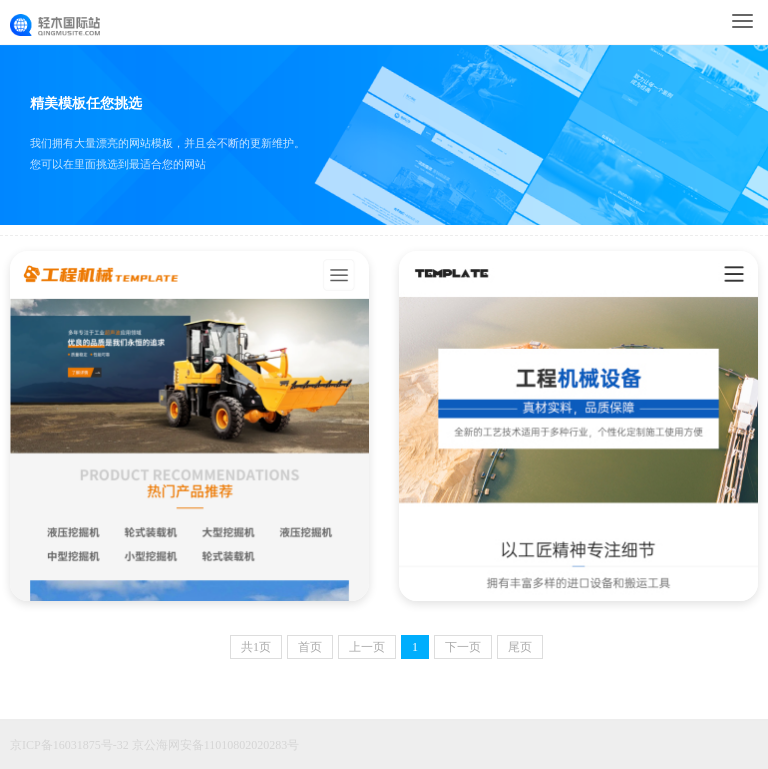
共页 (256, 647)
